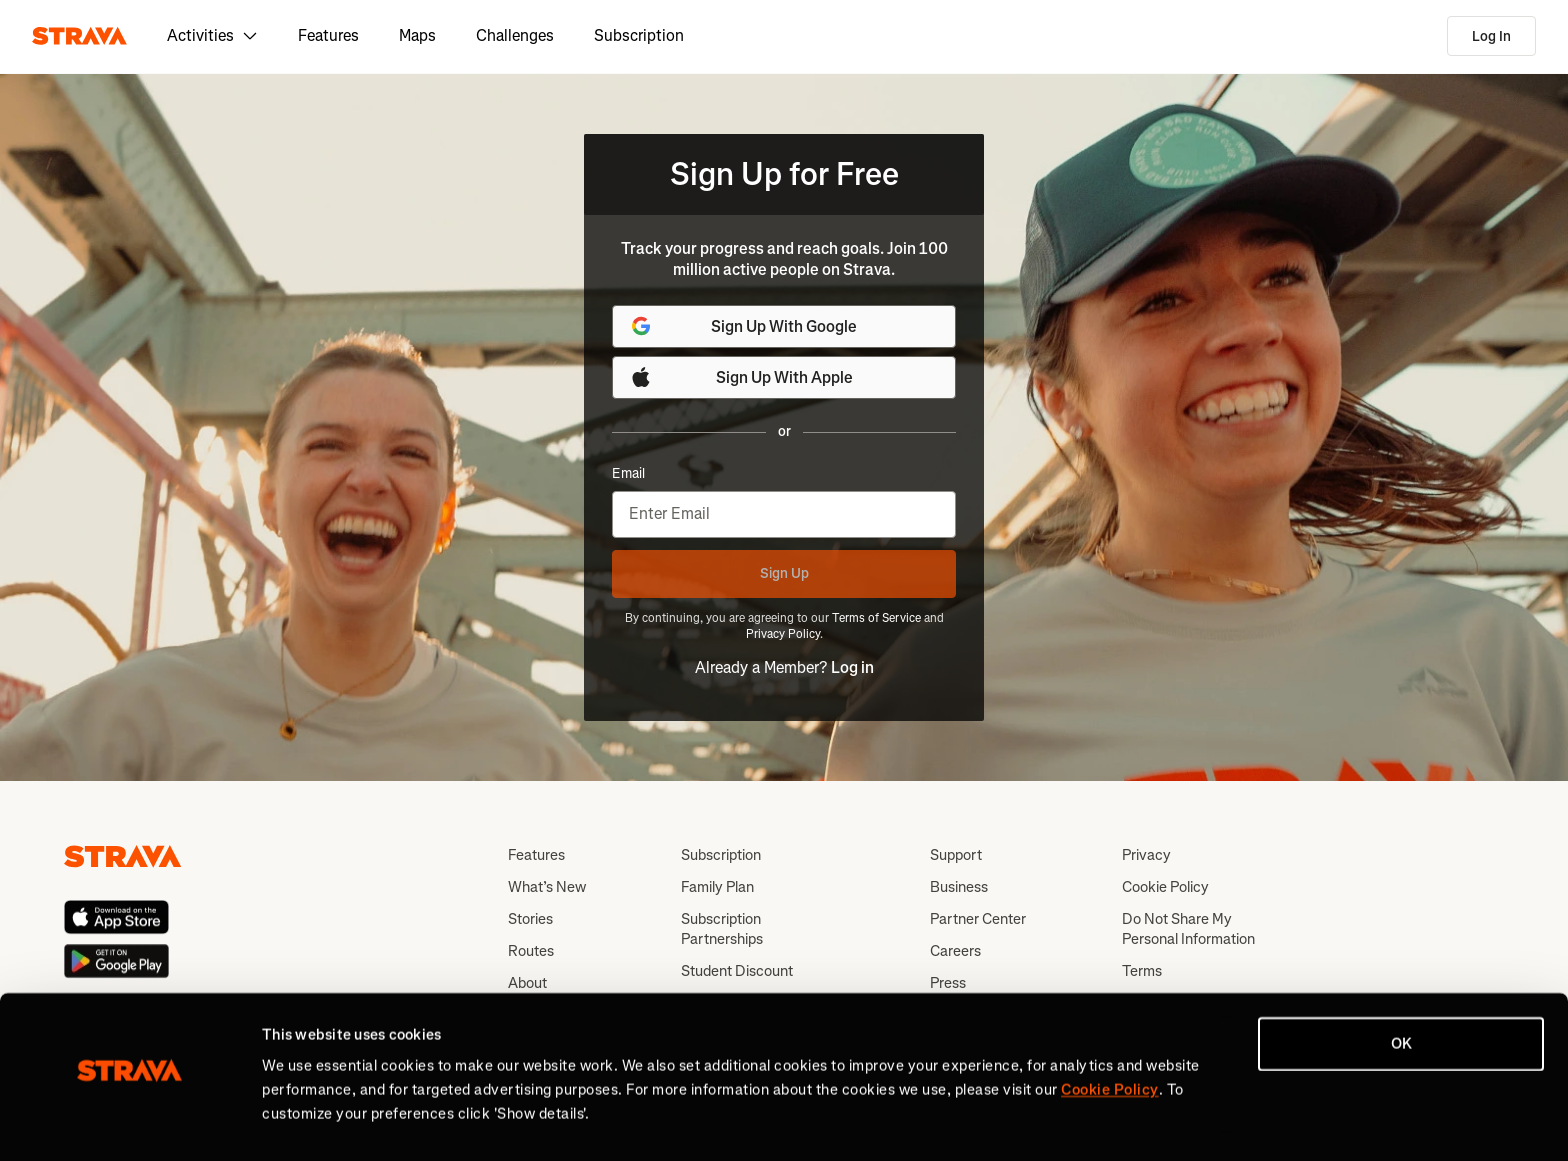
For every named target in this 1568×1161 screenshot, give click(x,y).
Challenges (515, 35)
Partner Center (978, 919)
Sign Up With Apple (741, 377)
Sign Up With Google (743, 326)
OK (1401, 997)
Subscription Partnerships (722, 929)
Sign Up (784, 573)
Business (959, 887)
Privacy (1146, 855)
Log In (1491, 36)
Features (328, 35)
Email (628, 474)
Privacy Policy (783, 634)
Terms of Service (876, 618)
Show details (305, 1122)
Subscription (639, 35)
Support (956, 855)
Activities (212, 35)
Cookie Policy (1165, 887)
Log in (852, 667)
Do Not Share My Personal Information (1188, 929)
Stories (530, 919)
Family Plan (717, 887)
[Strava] (79, 36)
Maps (417, 35)
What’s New (547, 887)
